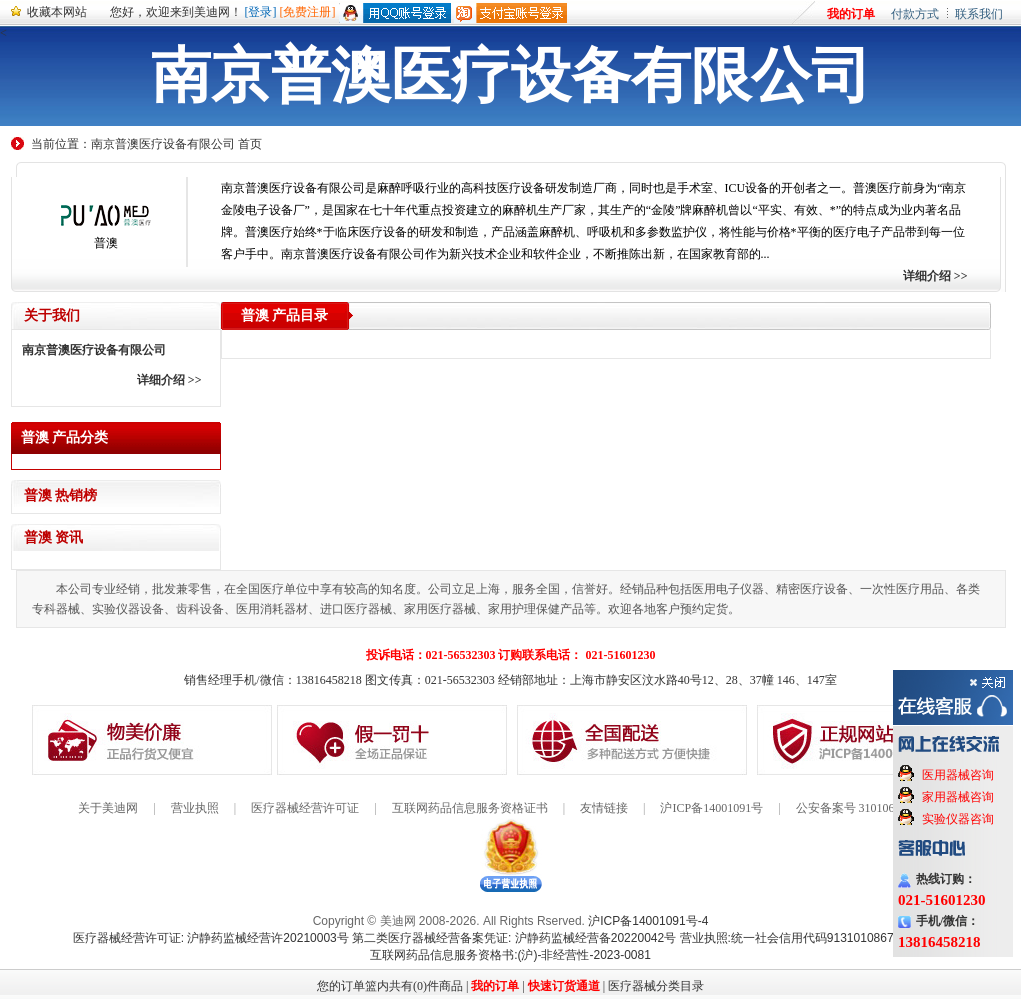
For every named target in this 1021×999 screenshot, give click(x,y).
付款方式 (915, 14)
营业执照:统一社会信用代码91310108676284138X (814, 938)
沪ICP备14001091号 (711, 808)
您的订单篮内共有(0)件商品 (390, 986)
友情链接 (604, 808)
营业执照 (195, 808)
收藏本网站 (57, 12)
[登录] (261, 12)
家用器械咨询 (958, 797)
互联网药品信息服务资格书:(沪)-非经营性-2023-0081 (510, 955)
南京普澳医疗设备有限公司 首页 (176, 144)
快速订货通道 (564, 986)
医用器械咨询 (958, 775)
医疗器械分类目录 (656, 986)
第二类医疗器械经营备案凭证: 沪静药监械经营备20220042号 (514, 938)
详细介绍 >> (935, 276)
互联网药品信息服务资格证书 (470, 808)
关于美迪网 (108, 808)
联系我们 (979, 14)
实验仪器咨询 (958, 819)
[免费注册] (308, 12)
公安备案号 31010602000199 (869, 808)
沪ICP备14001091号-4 (648, 921)
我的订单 (851, 14)
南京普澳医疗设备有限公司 (94, 350)
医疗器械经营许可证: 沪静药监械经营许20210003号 (211, 938)
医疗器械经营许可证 (305, 808)
